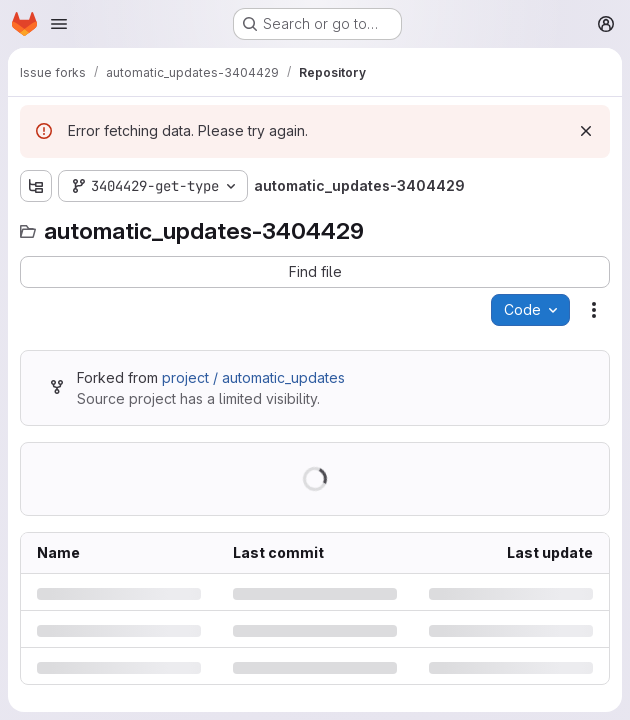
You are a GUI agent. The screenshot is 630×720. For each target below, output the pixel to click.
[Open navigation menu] (59, 24)
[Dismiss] (586, 131)
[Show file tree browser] (36, 186)
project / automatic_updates (253, 377)
